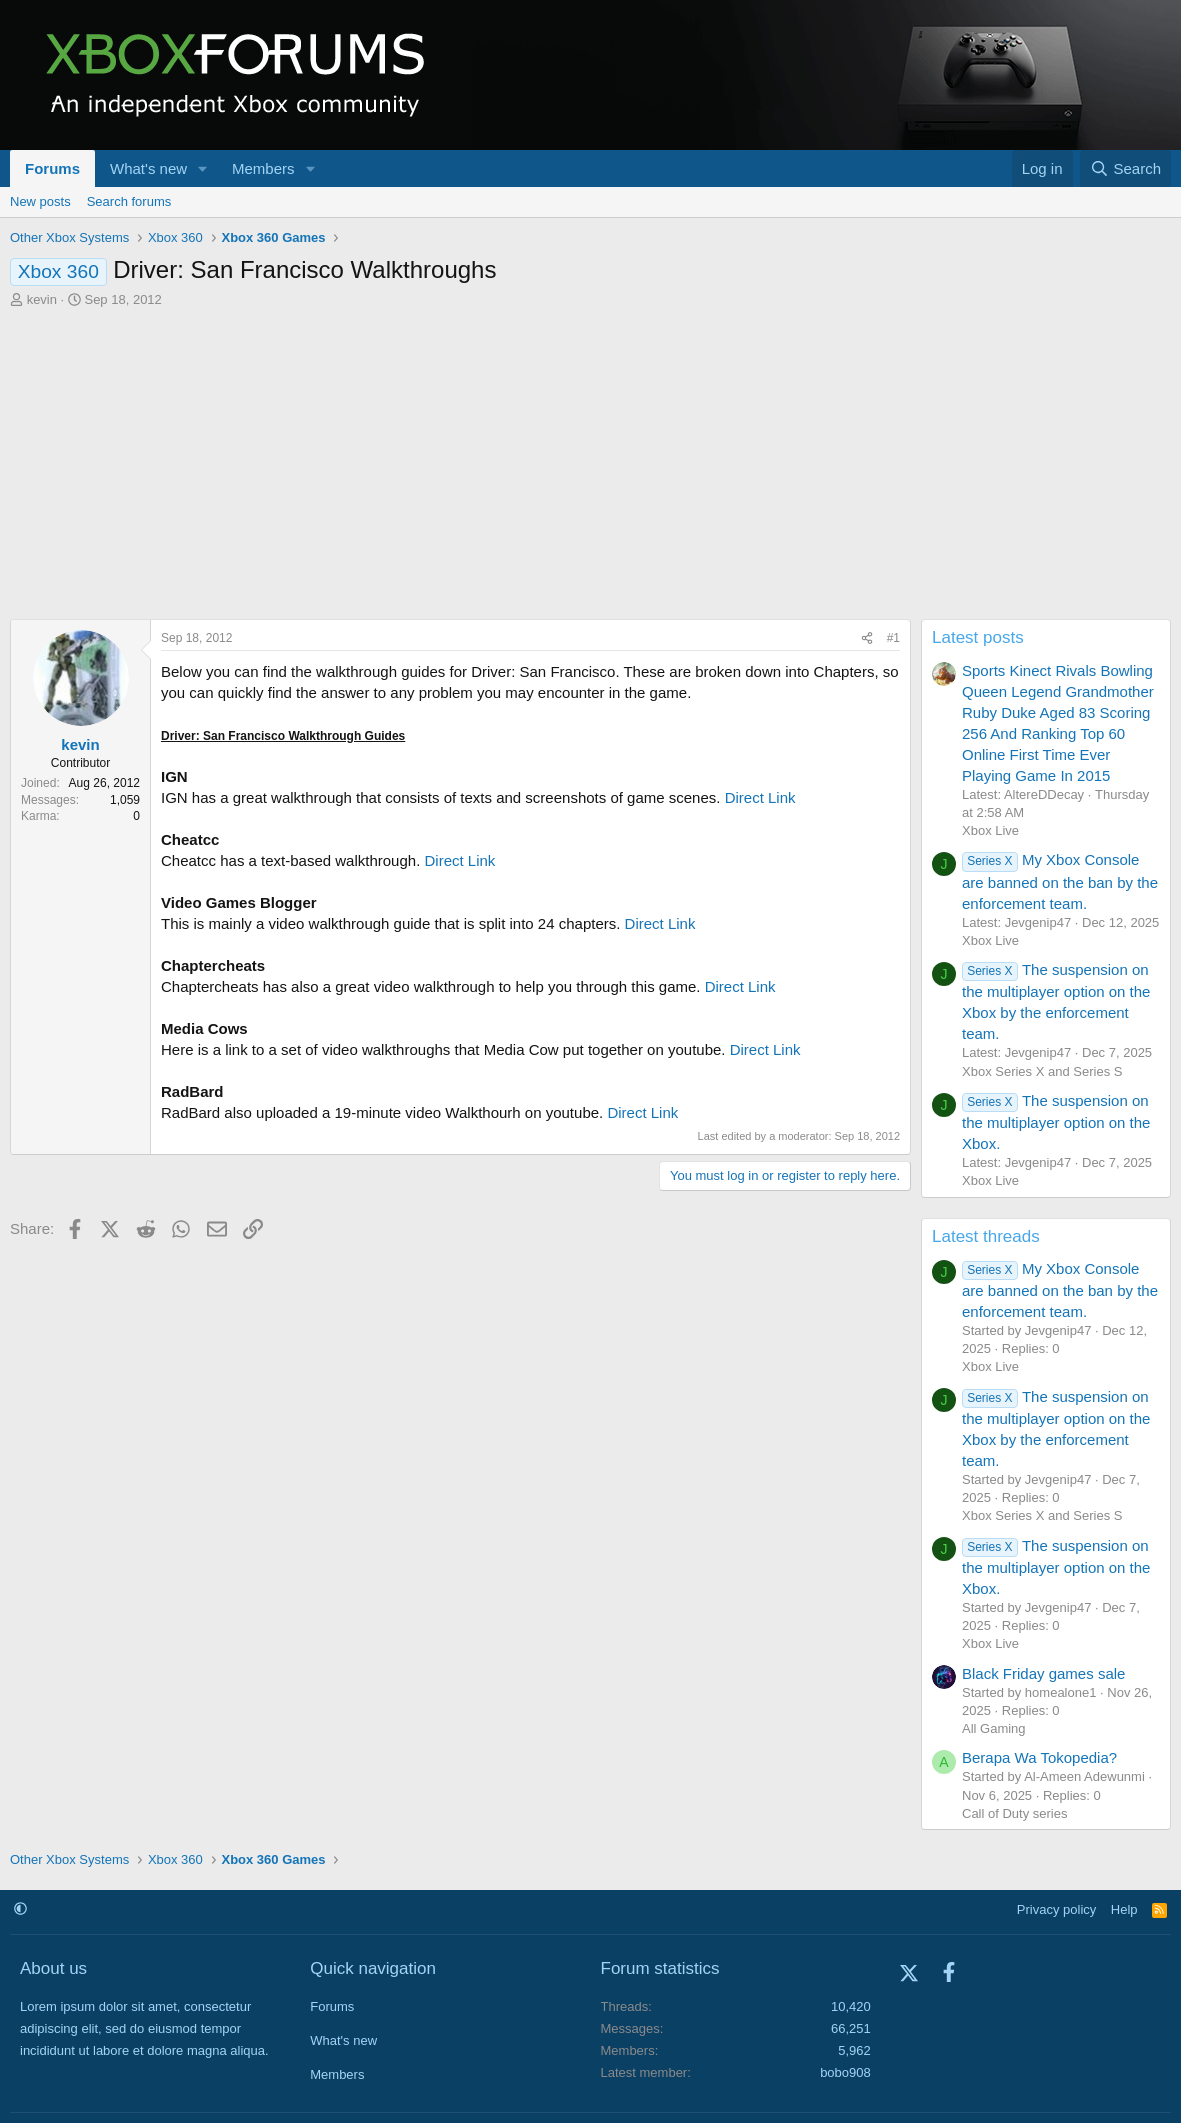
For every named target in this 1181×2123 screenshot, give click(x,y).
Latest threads (986, 1236)
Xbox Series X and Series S (1042, 1071)
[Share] (867, 638)
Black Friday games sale (1043, 1673)
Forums (52, 168)
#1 (893, 638)
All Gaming (994, 1728)
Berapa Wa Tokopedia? (1039, 1757)
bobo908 (845, 2072)
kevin (42, 299)
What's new (148, 168)
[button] (203, 168)
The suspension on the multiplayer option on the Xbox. (1056, 1122)
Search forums (129, 201)
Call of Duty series (1014, 1813)
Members (263, 168)
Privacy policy (1056, 1909)
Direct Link (760, 797)
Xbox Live (990, 830)
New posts (40, 201)
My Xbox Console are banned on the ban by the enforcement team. (1060, 881)
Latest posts (978, 637)
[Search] (1125, 168)
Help (1124, 1909)
